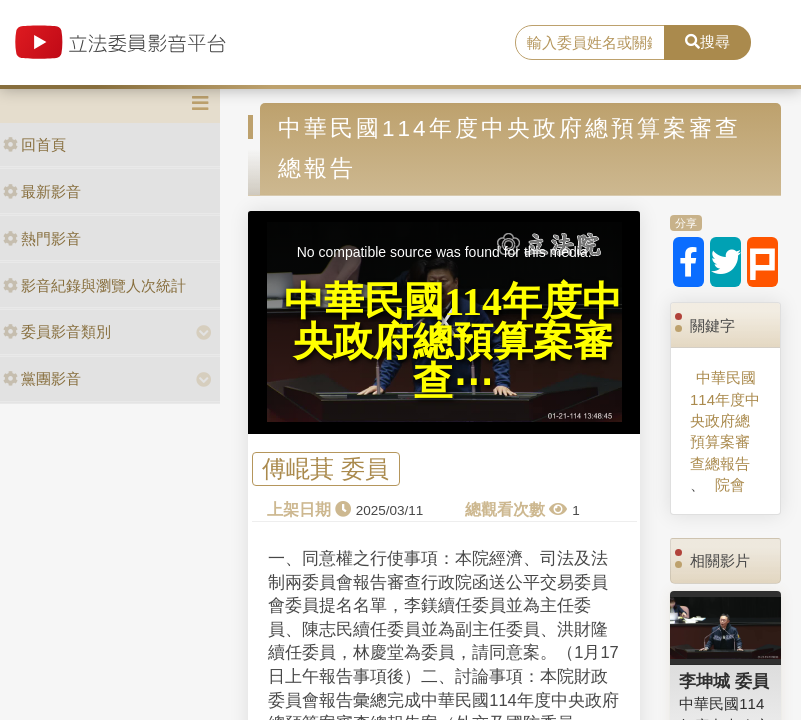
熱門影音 (42, 238)
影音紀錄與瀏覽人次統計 (94, 285)
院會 (730, 484)
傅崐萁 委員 (325, 469)
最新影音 (42, 191)
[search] (589, 43)
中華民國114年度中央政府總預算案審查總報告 (725, 420)
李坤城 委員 (724, 681)
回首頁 (34, 144)
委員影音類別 (57, 331)
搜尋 (707, 41)
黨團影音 (42, 378)
